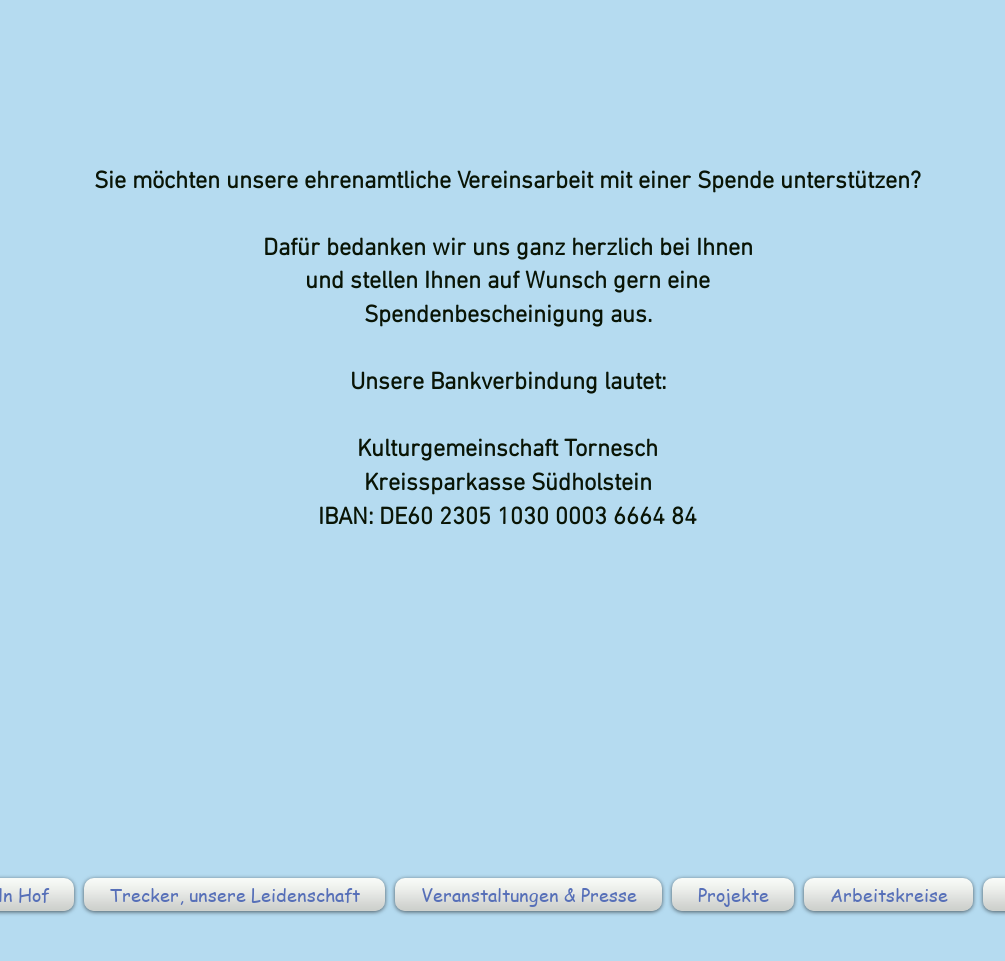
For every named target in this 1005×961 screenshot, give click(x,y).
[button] (234, 894)
